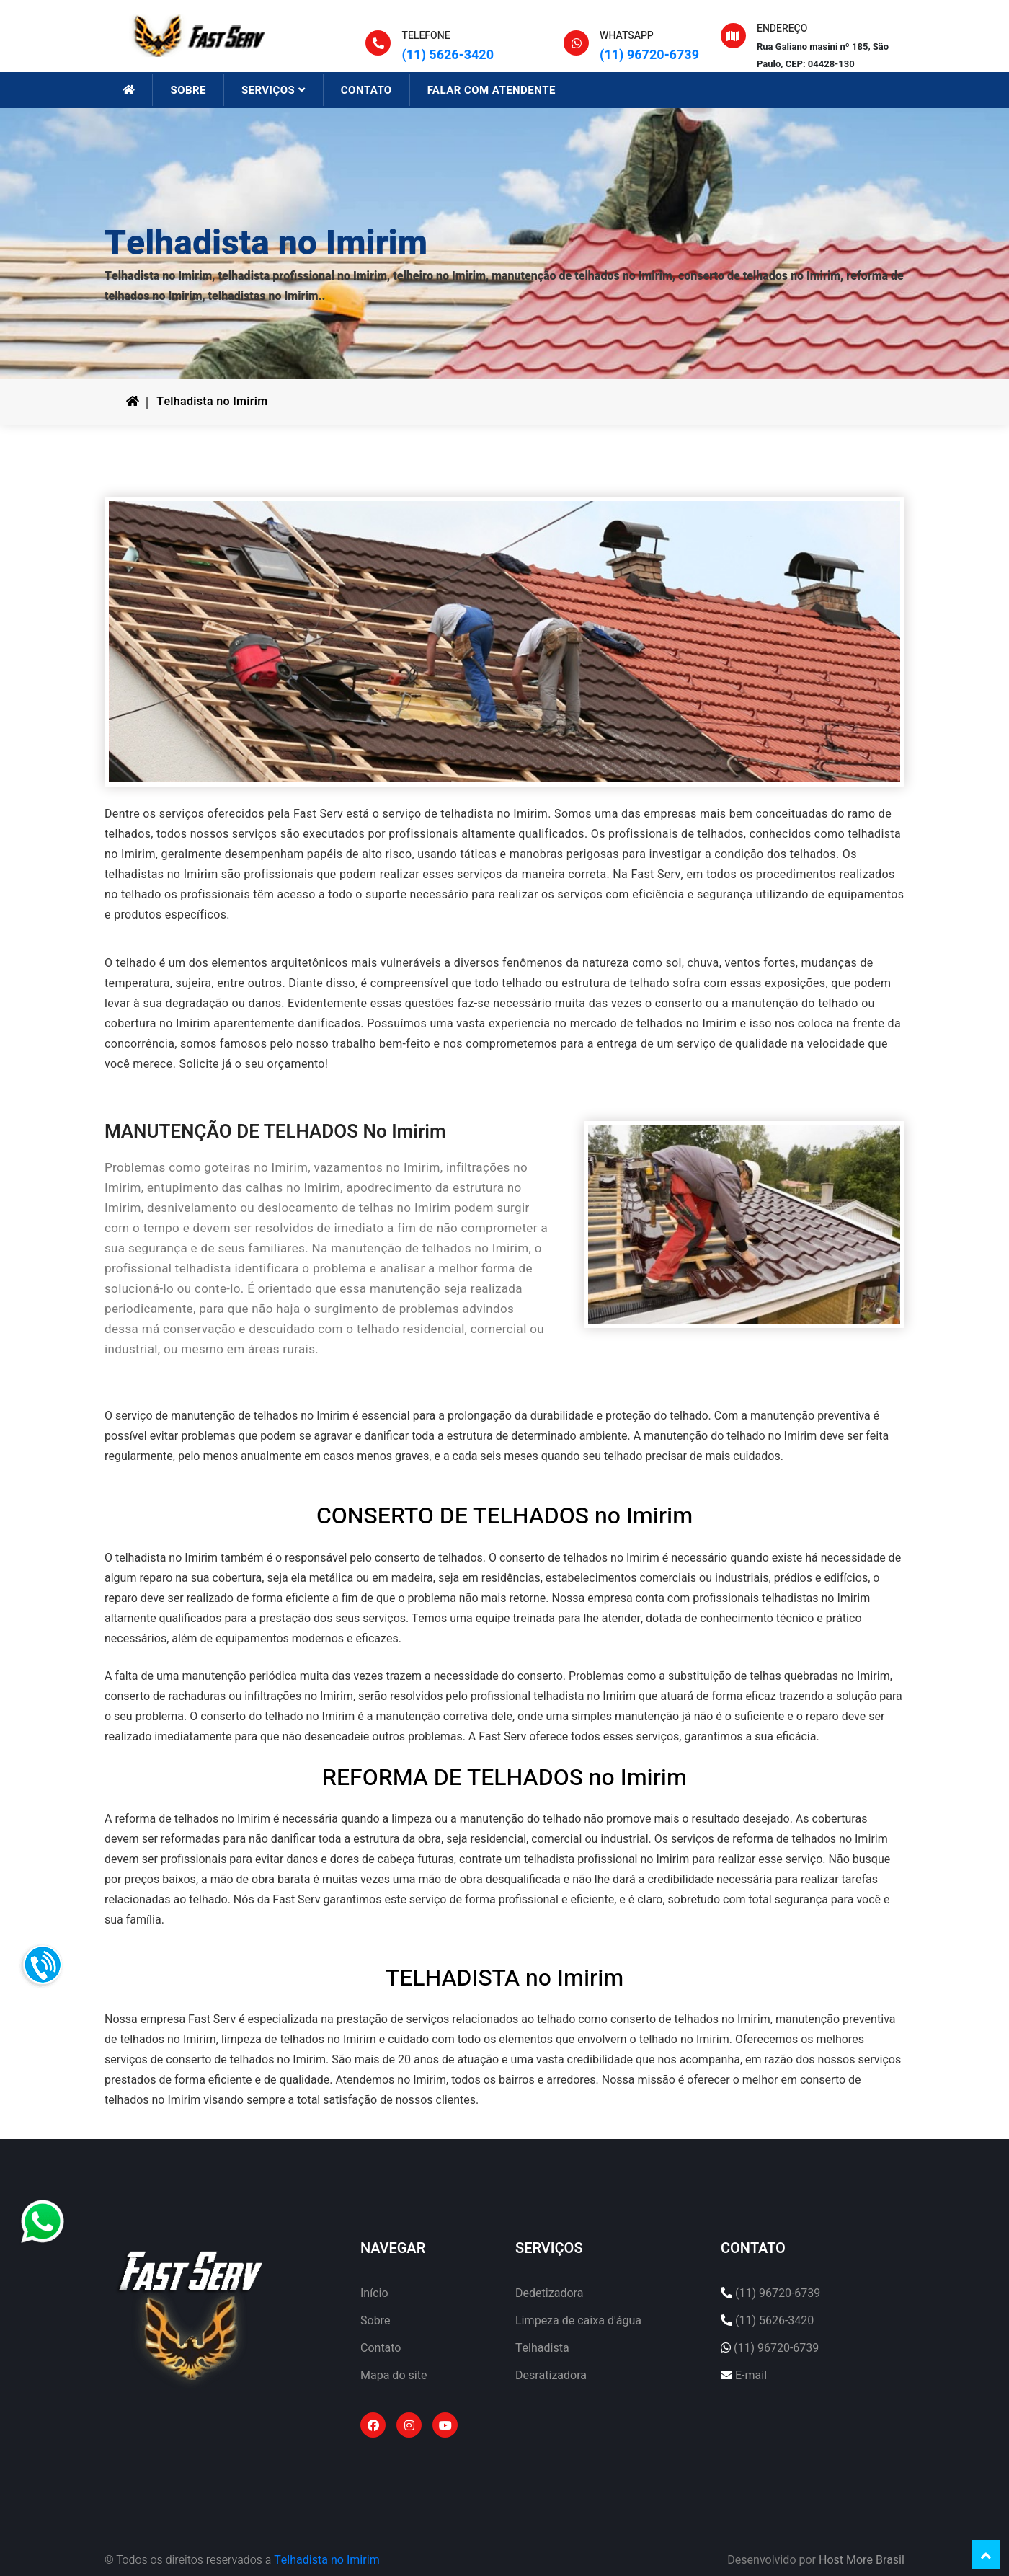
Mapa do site (393, 2375)
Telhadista (542, 2348)
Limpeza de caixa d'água (578, 2320)
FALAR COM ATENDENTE (491, 90)
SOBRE (187, 90)
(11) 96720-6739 (649, 55)
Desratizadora (551, 2375)
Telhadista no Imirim (211, 401)
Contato (380, 2348)
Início (374, 2293)
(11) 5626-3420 (447, 55)
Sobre (375, 2320)
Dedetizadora (549, 2293)
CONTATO (366, 90)
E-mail (751, 2375)
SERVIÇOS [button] (273, 90)
